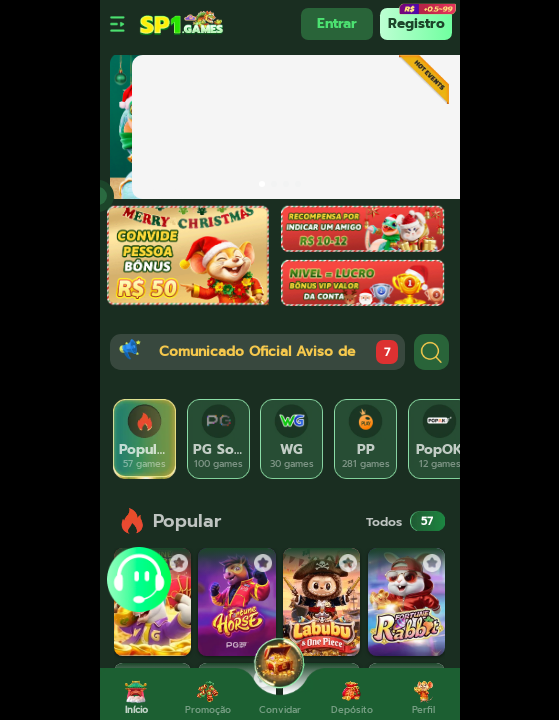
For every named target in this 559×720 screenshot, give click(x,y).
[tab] (145, 439)
